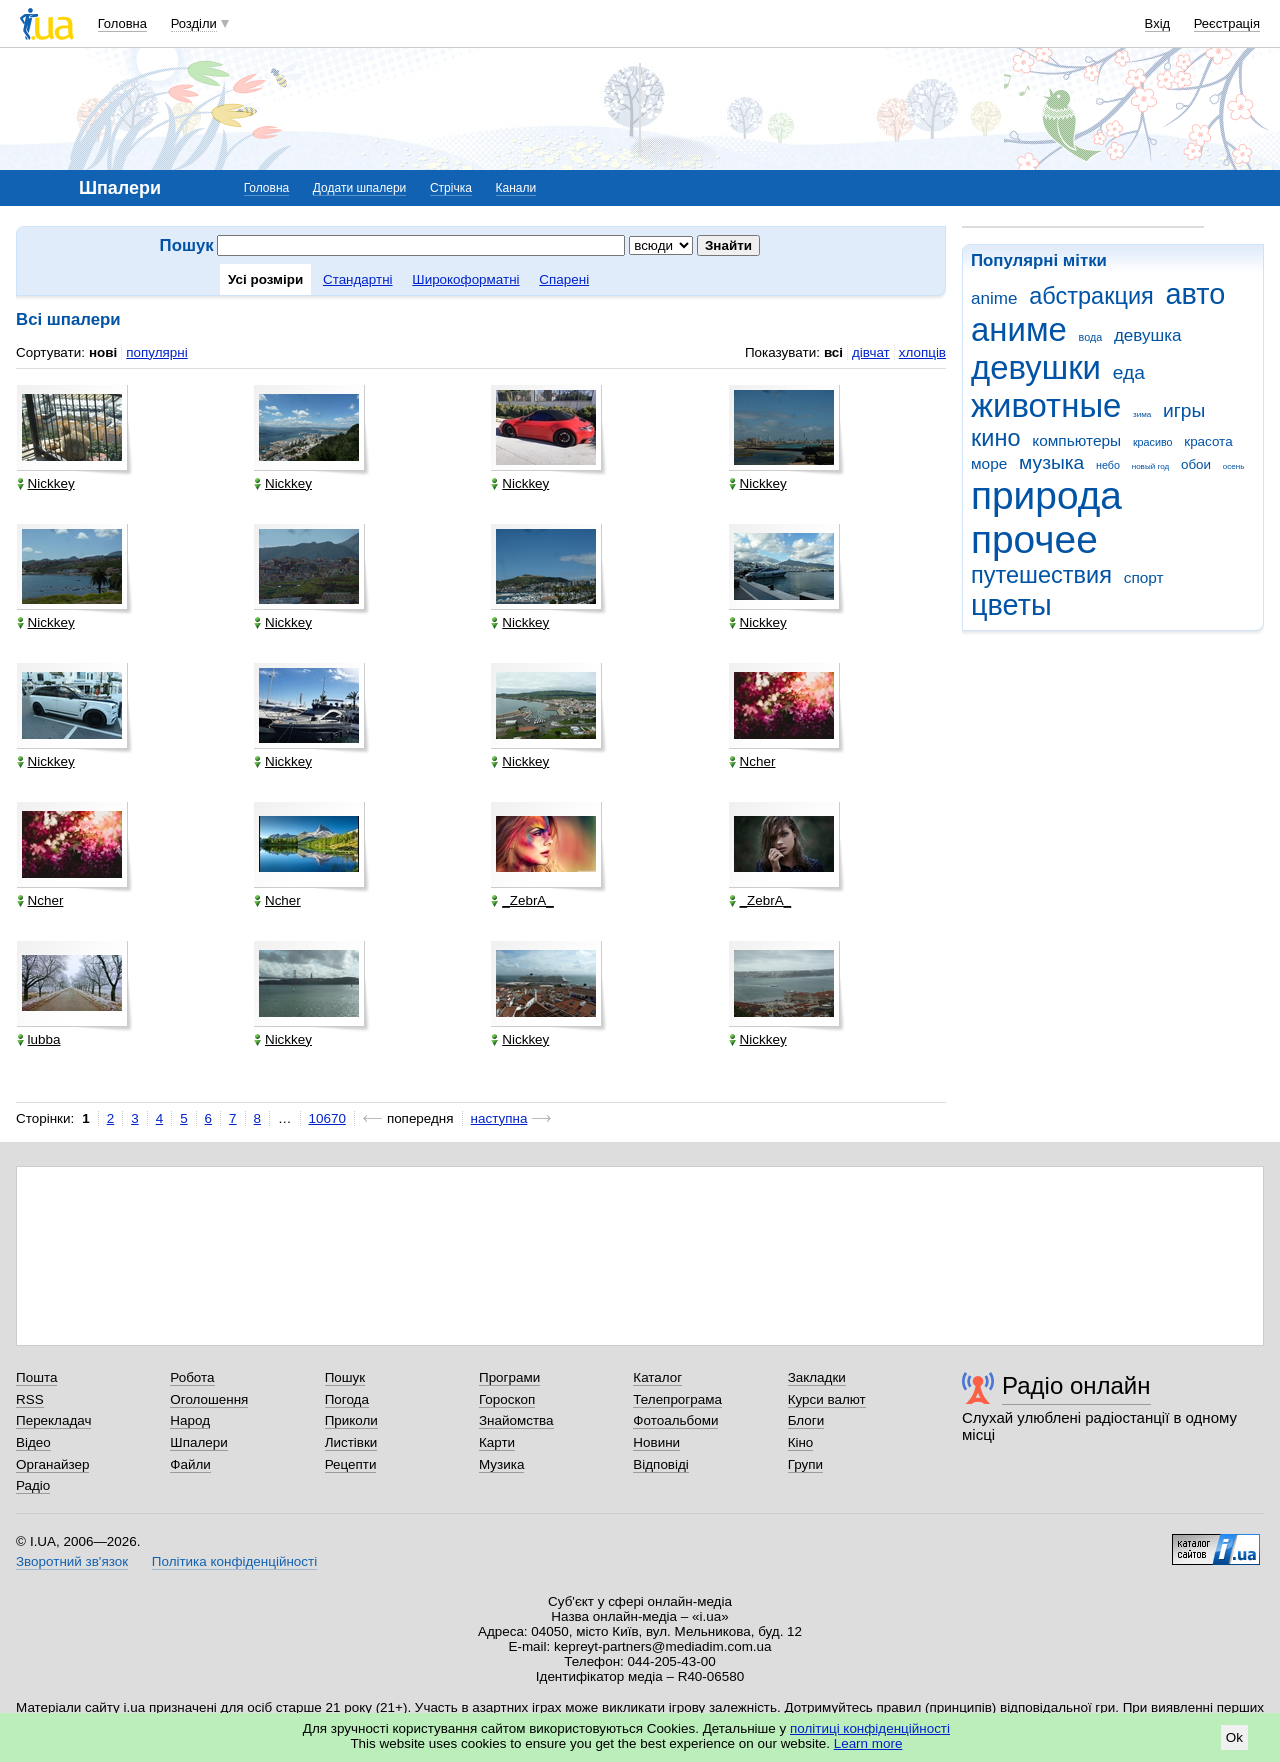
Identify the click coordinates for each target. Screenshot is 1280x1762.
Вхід (1158, 23)
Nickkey (46, 483)
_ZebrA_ (522, 900)
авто (1196, 294)
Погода (347, 1399)
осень (1234, 466)
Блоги (806, 1420)
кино (996, 438)
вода (1091, 337)
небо (1108, 465)
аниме (1019, 329)
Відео (33, 1442)
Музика (501, 1464)
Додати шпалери (359, 188)
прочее (1034, 539)
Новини (656, 1442)
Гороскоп (507, 1399)
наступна (499, 1118)
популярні (156, 352)
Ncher (752, 761)
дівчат (871, 352)
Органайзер (52, 1464)
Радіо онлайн (1076, 1385)
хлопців (922, 352)
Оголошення (209, 1399)
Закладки (817, 1377)
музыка (1051, 462)
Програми (509, 1377)
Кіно (801, 1442)
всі (833, 352)
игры (1184, 410)
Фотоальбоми (675, 1420)
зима (1142, 414)
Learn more (868, 1743)
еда (1129, 372)
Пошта (36, 1377)
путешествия (1041, 575)
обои (1196, 464)
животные (1046, 405)
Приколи (351, 1420)
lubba (39, 1039)
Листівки (351, 1442)
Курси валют (827, 1399)
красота (1208, 441)
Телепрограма (677, 1399)
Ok (1234, 1737)
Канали (516, 188)
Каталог (657, 1377)
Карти (497, 1442)
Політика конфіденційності (234, 1561)
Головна (122, 23)
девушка (1148, 335)
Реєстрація (1227, 23)
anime (994, 298)
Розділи (194, 23)
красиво (1153, 442)
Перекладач (53, 1420)
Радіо (33, 1485)
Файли (190, 1464)
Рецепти (351, 1464)
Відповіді (661, 1464)
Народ (190, 1420)
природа (1046, 495)
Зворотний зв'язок (72, 1561)
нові (103, 352)
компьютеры (1076, 440)
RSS (30, 1399)
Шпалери (198, 1442)
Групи (805, 1464)
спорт (1144, 577)
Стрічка (451, 188)
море (989, 463)
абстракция (1091, 296)
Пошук (345, 1377)
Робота (192, 1377)
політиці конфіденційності (870, 1728)
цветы (1011, 605)
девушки (1036, 367)
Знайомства (516, 1420)
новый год (1150, 466)
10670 (327, 1118)
